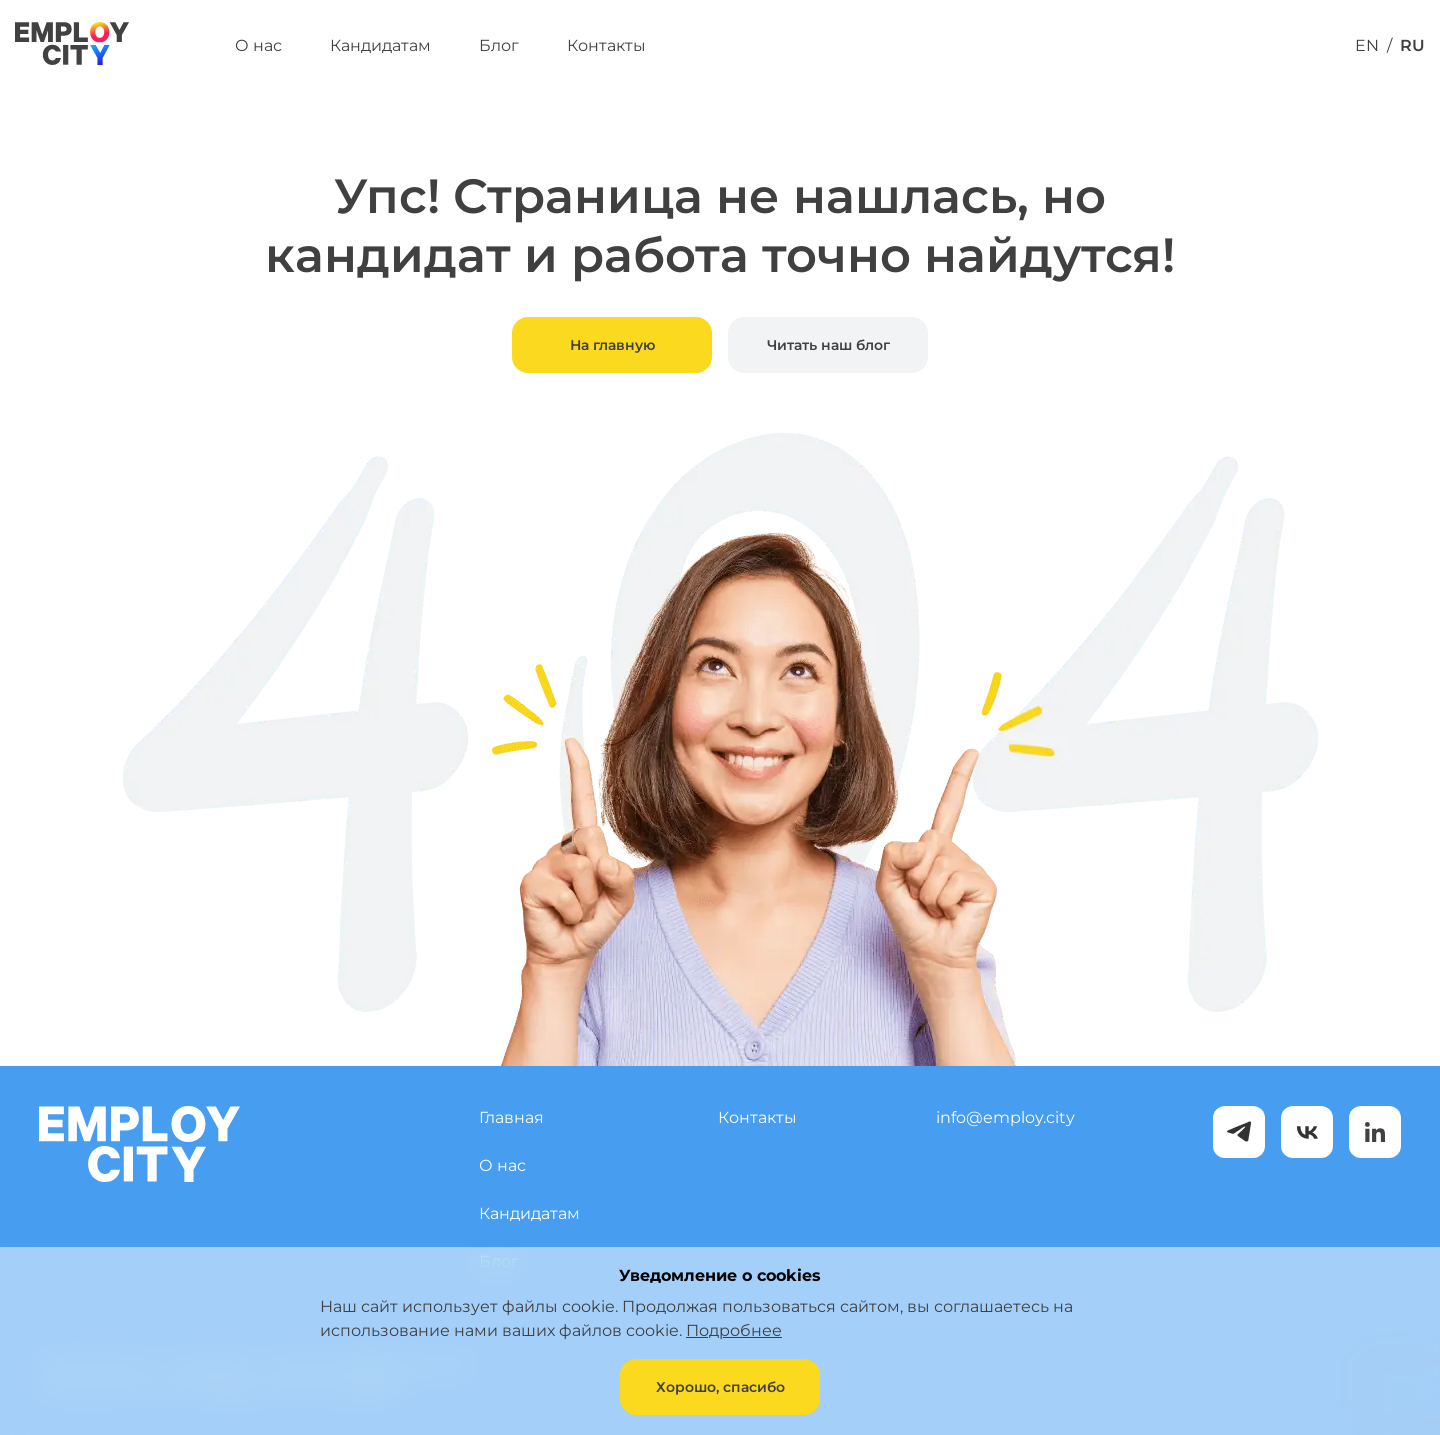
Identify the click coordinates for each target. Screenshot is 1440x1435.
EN (1367, 45)
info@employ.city (1005, 1117)
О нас (258, 45)
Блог (499, 45)
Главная (511, 1117)
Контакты (606, 45)
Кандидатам (380, 45)
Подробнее (734, 1330)
